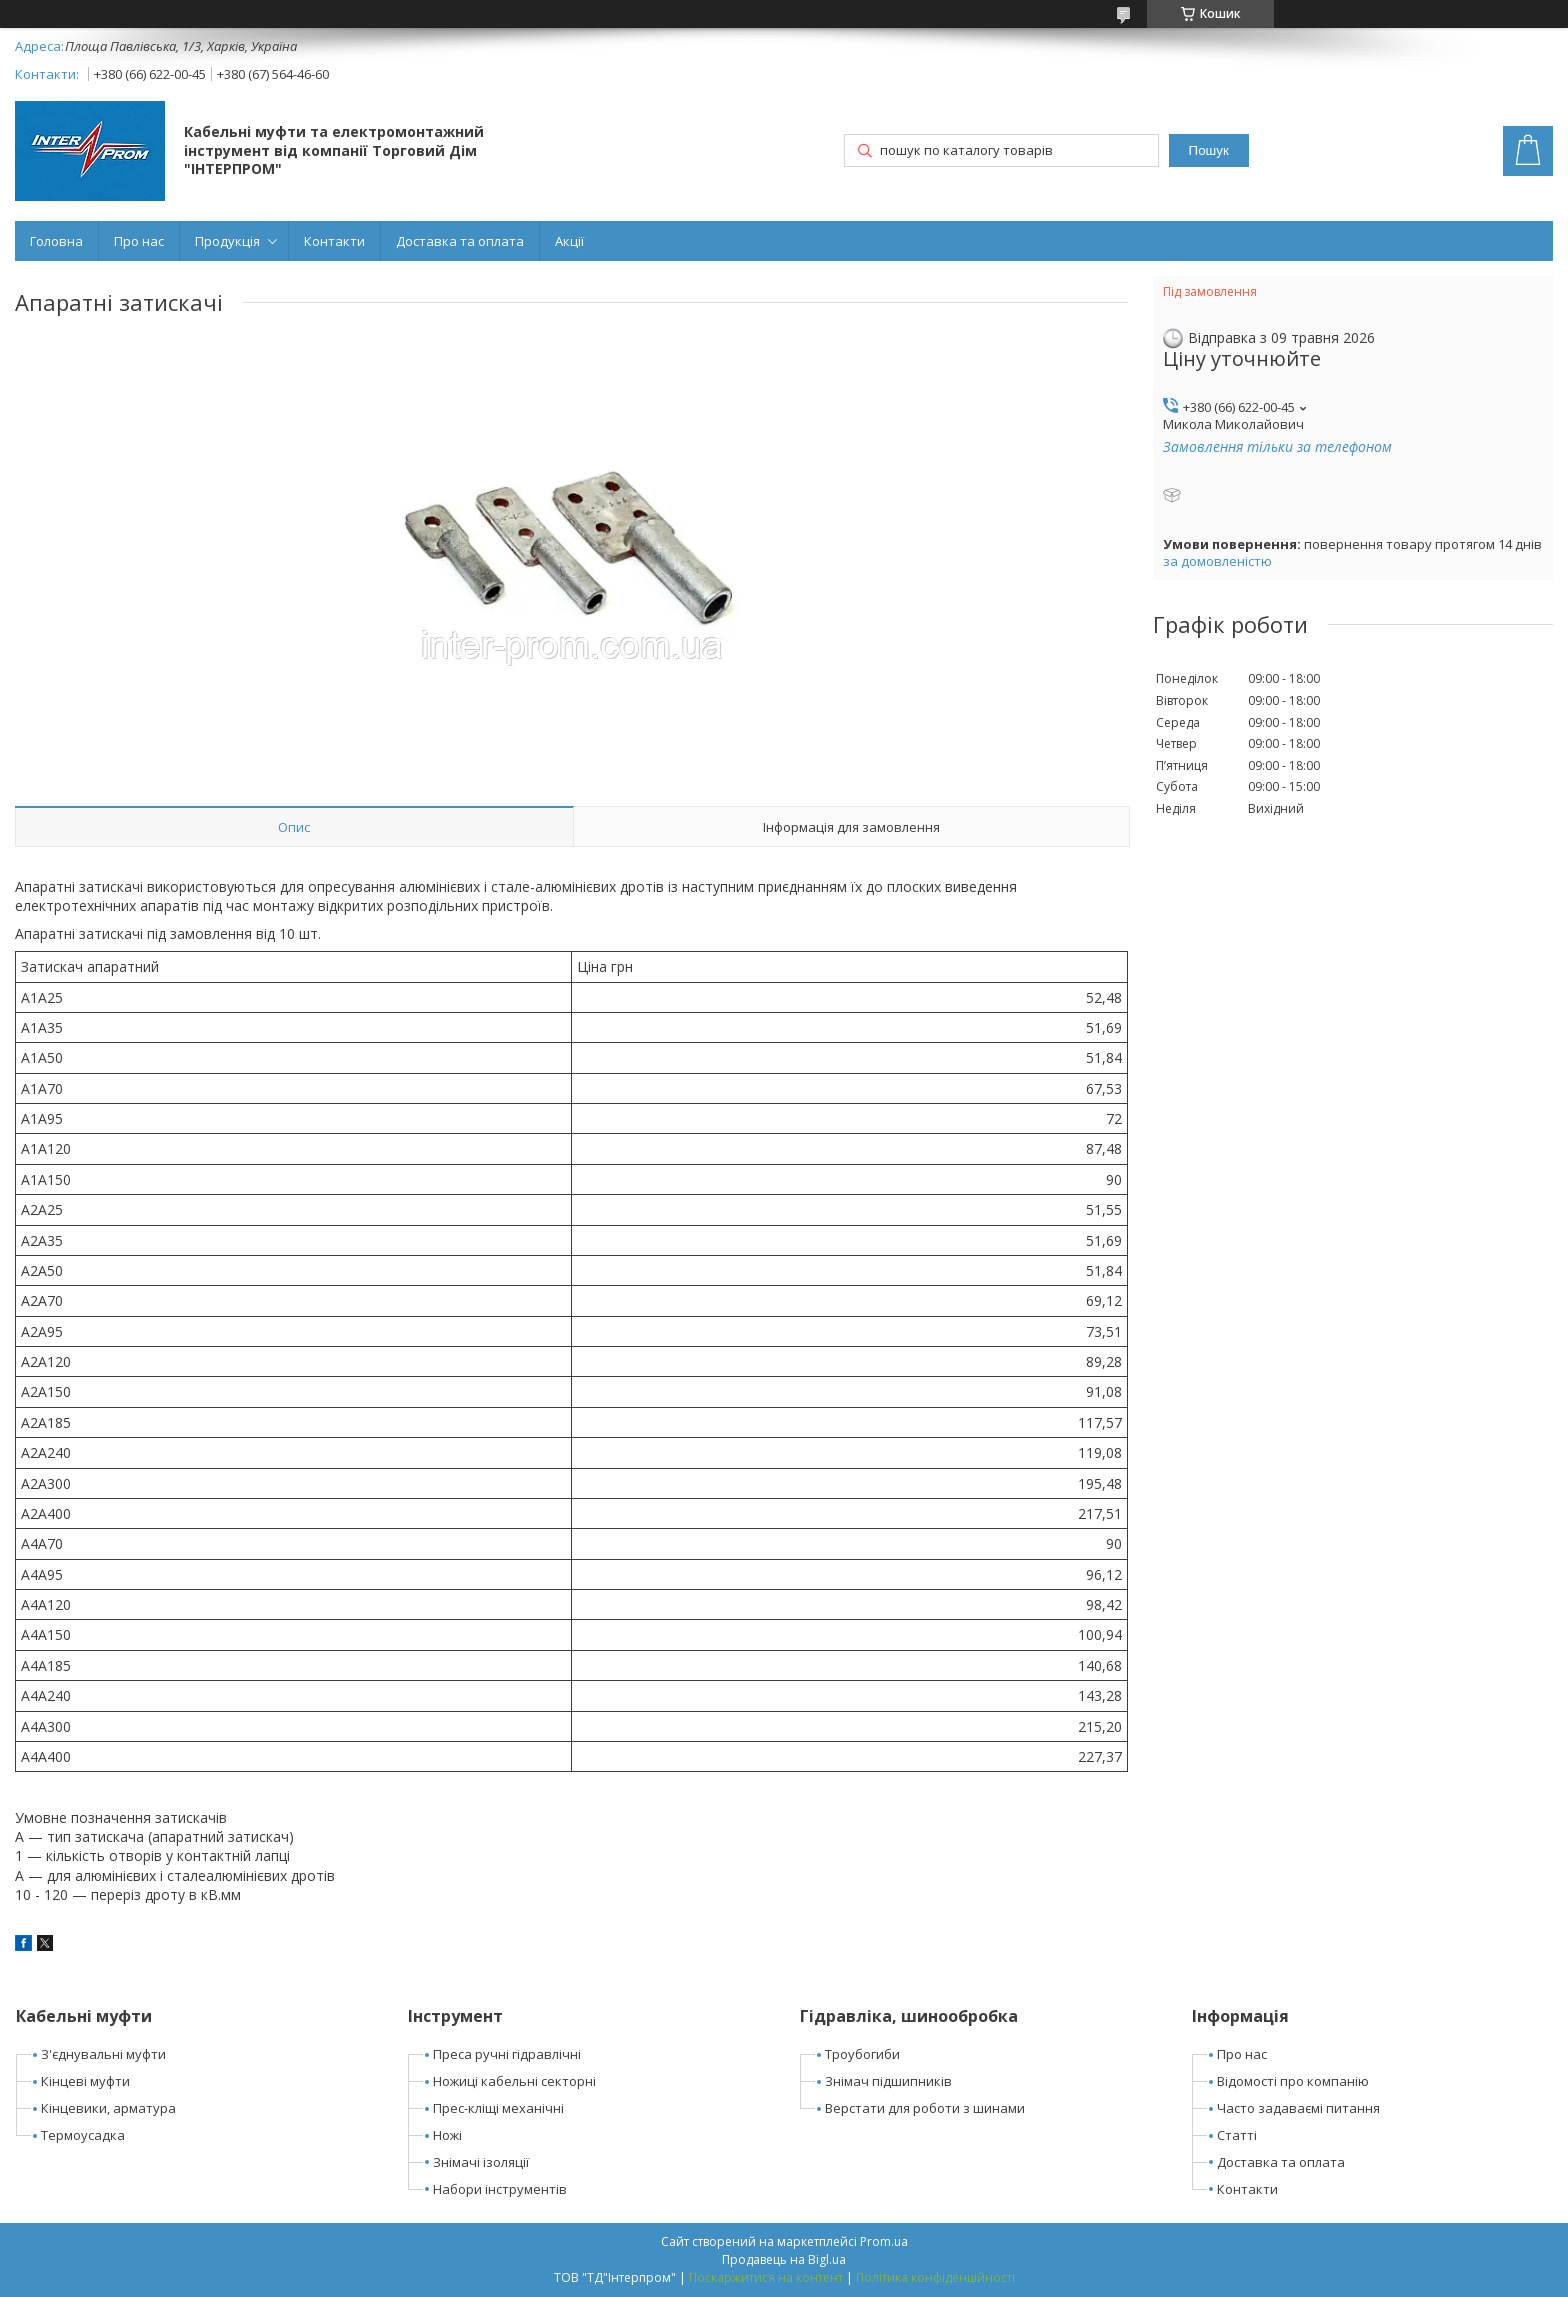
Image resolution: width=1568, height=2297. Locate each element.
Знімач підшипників (888, 2081)
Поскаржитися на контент (766, 2277)
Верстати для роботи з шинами (925, 2108)
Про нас (139, 241)
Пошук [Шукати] (1209, 150)
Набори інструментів (500, 2189)
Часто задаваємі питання (1298, 2108)
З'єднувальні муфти (103, 2054)
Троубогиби (862, 2054)
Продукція (227, 241)
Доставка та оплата (460, 241)
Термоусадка (83, 2135)
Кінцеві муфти (85, 2081)
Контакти (334, 241)
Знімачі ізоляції (481, 2162)
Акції (569, 241)
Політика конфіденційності (935, 2277)
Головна (56, 241)
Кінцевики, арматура (108, 2108)
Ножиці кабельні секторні (514, 2081)
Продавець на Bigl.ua (784, 2259)
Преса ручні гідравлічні (507, 2054)
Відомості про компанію (1293, 2081)
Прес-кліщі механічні (498, 2108)
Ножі (447, 2135)
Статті (1237, 2135)
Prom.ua (884, 2241)
